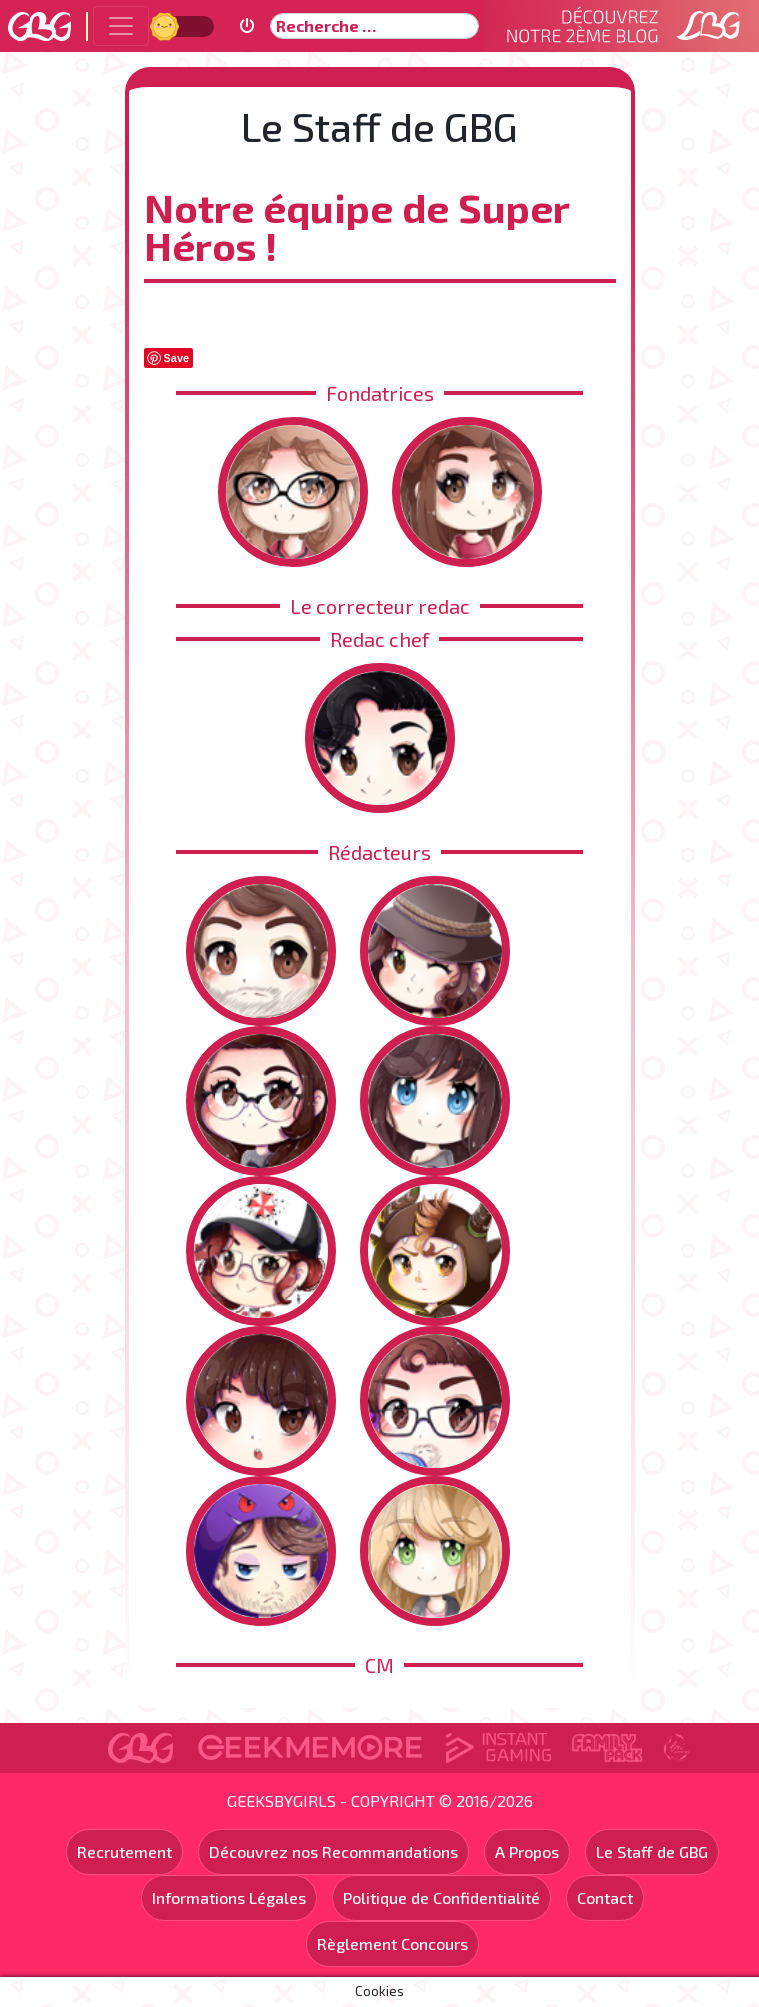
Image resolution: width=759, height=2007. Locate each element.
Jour (167, 25)
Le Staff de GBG (652, 1851)
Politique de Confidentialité (441, 1897)
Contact (605, 1897)
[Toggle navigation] (121, 26)
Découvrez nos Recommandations (333, 1851)
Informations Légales (229, 1897)
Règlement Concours (392, 1943)
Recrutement (124, 1851)
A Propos (527, 1851)
